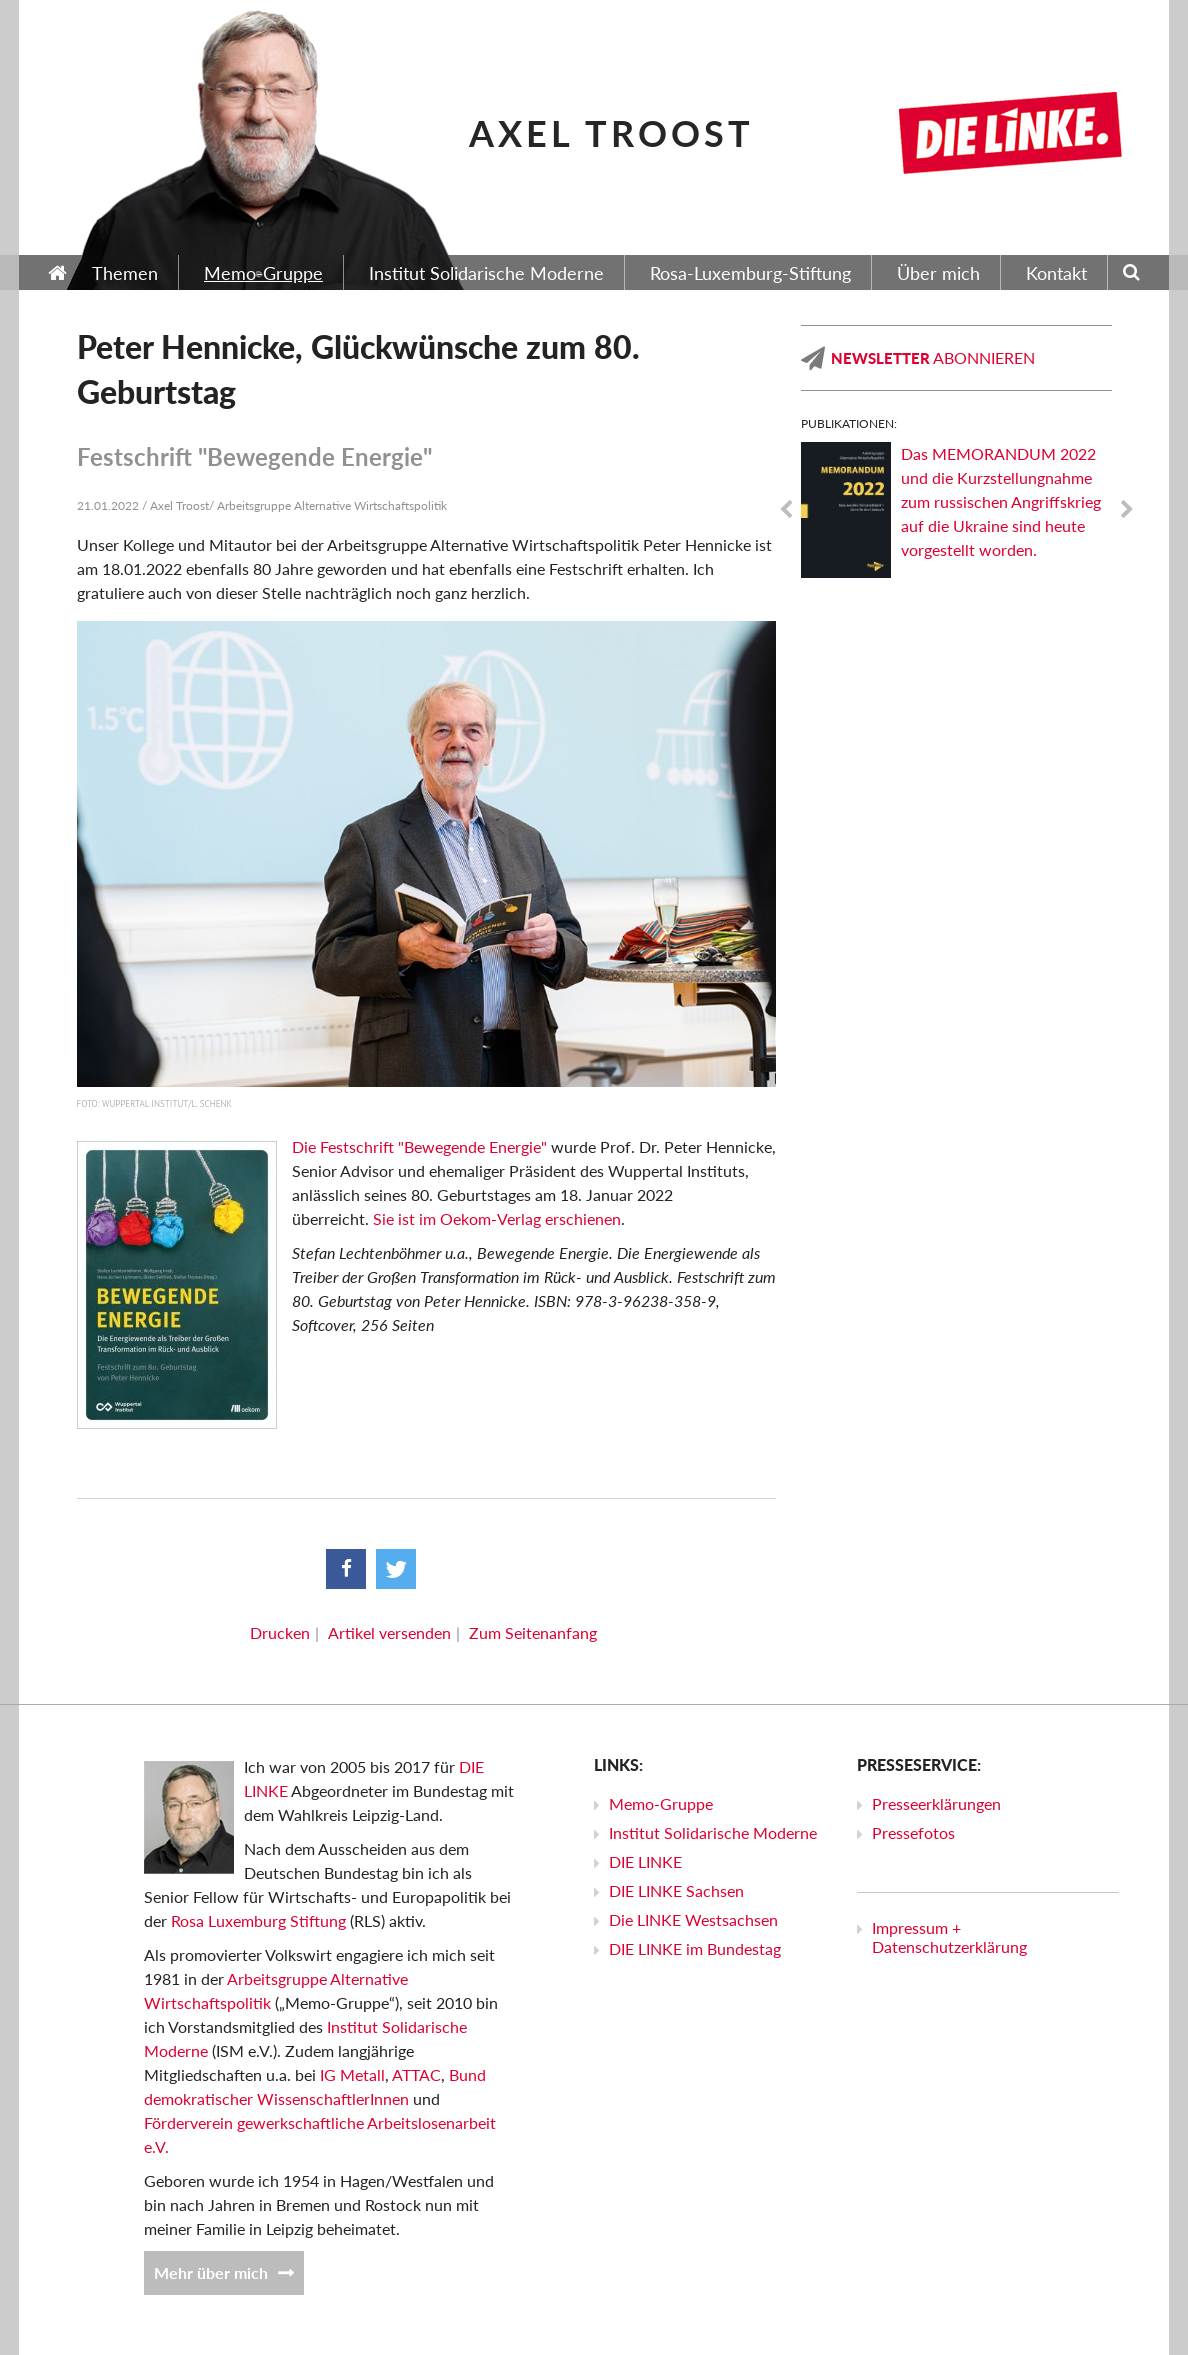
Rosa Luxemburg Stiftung (258, 1920)
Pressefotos (913, 1832)
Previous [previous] (786, 510)
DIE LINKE (645, 1861)
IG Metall (352, 2074)
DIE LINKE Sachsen (676, 1890)
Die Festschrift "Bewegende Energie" (419, 1146)
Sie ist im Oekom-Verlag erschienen (497, 1218)
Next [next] (1127, 510)
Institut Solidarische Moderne (713, 1832)
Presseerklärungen (936, 1803)
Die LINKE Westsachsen (693, 1919)
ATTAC (416, 2074)
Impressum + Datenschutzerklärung (949, 1937)
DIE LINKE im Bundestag (695, 1948)
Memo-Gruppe (661, 1803)
